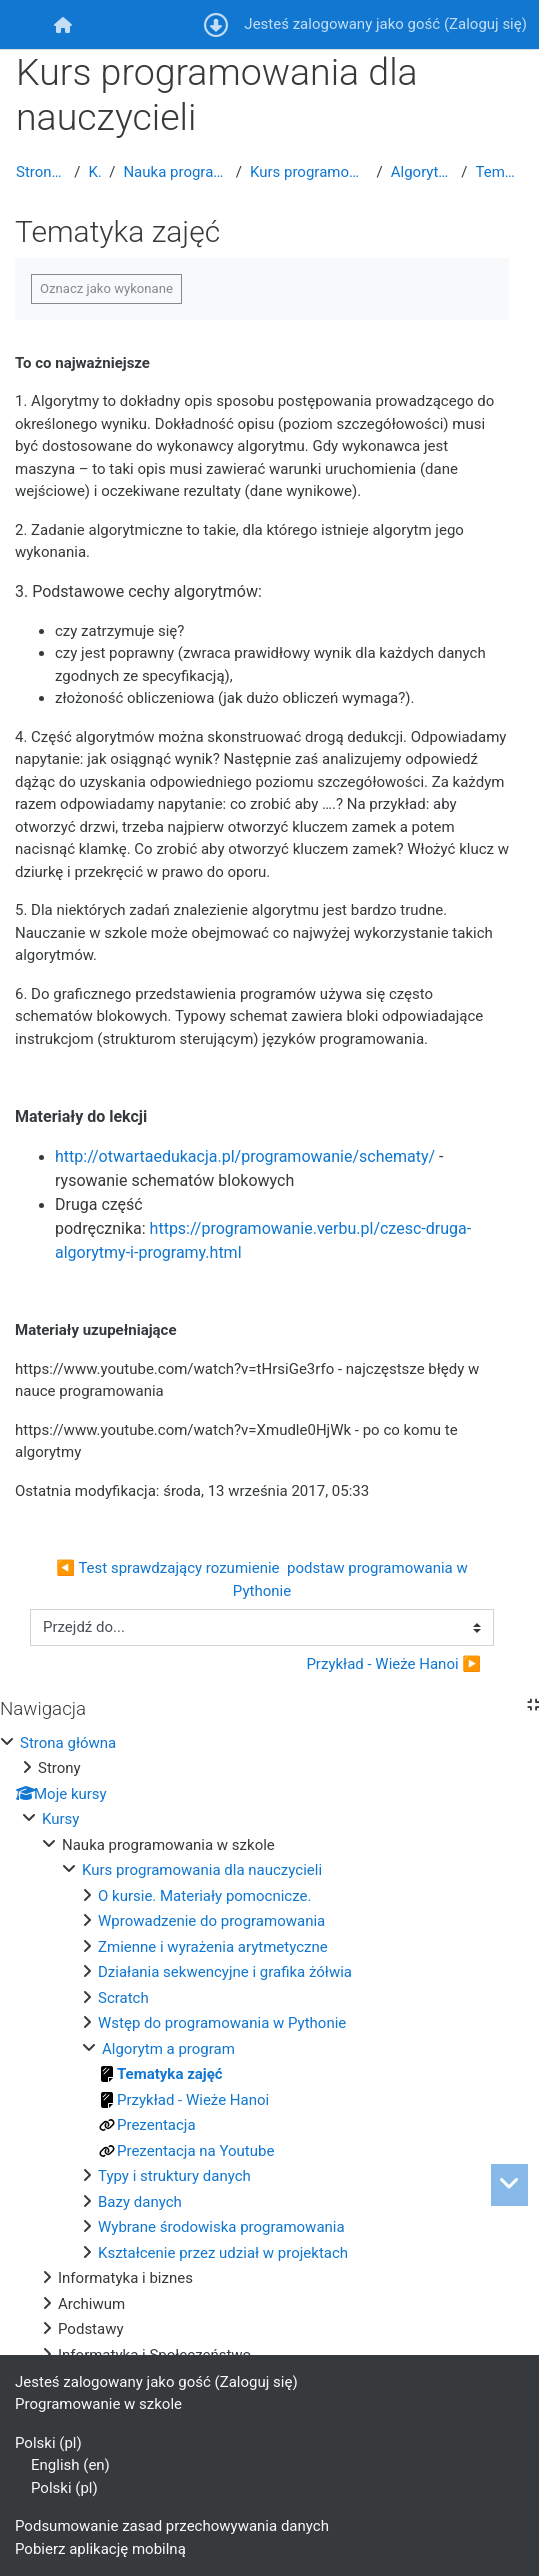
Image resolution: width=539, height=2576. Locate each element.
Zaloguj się (485, 24)
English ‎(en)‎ (70, 2465)
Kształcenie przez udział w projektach (223, 2253)
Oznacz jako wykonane (106, 288)
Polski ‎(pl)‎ (48, 2443)
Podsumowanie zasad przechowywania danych (172, 2526)
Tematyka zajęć (500, 172)
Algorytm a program (422, 172)
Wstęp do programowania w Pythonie (222, 2023)
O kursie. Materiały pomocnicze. (204, 1896)
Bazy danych (140, 2202)
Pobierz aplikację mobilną (100, 2549)
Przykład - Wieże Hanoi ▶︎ (393, 1664)
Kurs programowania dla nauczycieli (309, 172)
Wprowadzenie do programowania (211, 1921)
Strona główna (41, 172)
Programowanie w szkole (98, 2404)
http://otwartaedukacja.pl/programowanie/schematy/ (245, 1156)
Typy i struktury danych (174, 2176)
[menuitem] (62, 24)
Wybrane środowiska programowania (221, 2227)
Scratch (123, 1998)
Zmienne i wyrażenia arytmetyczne (213, 1947)
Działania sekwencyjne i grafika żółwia (225, 1972)
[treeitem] (269, 2049)
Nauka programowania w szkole (175, 172)
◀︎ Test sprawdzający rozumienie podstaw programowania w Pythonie (263, 1579)
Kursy (94, 172)
